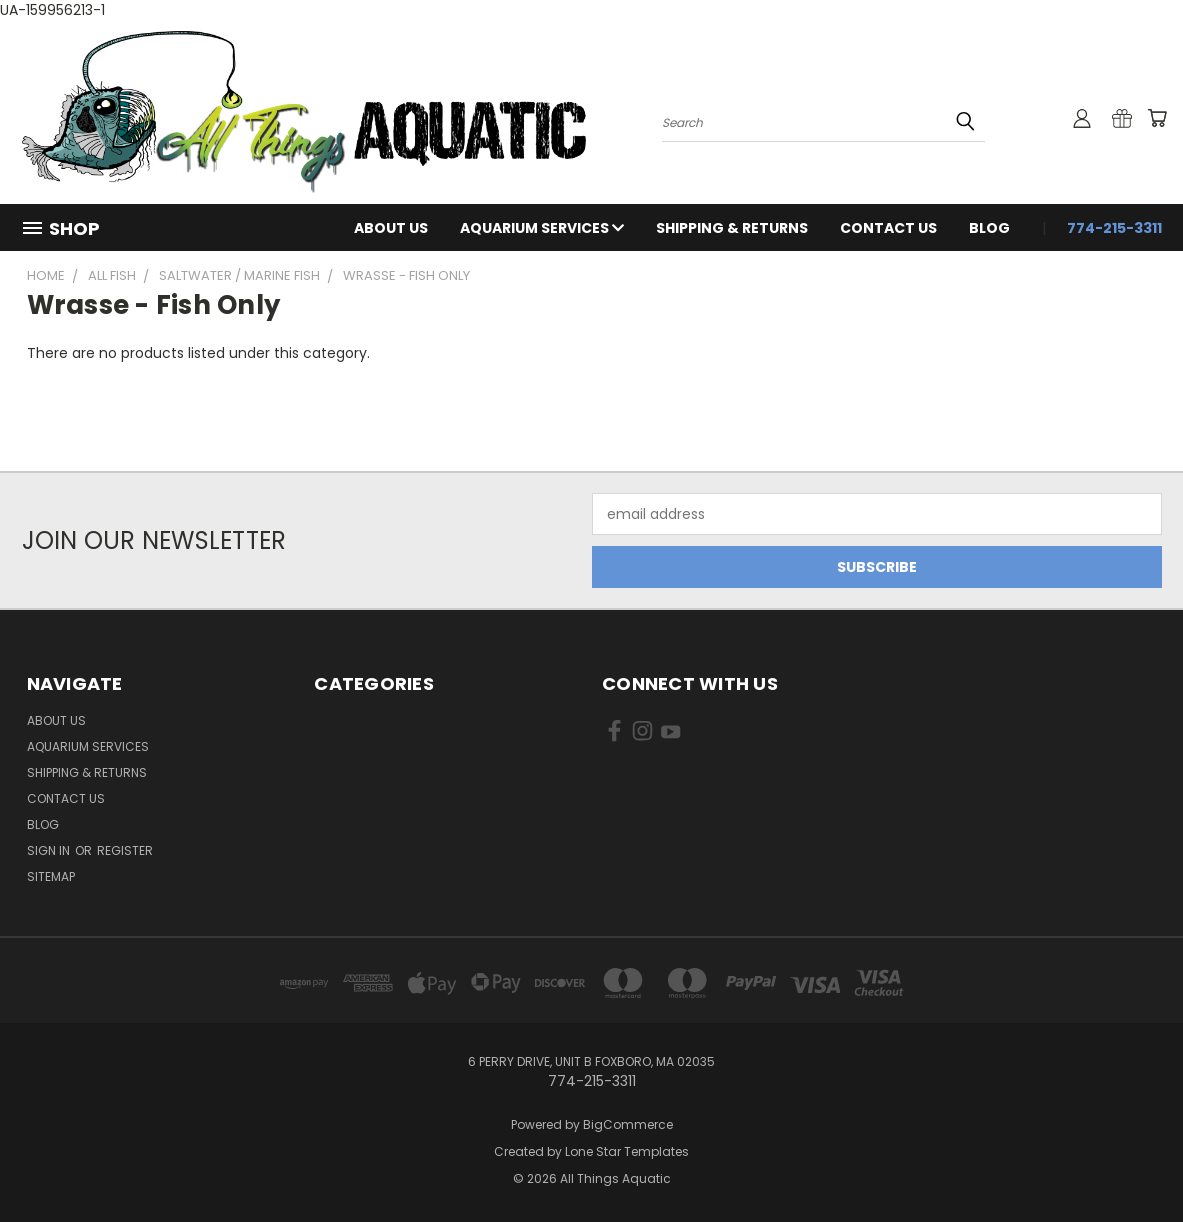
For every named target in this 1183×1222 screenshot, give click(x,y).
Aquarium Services (542, 228)
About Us (391, 228)
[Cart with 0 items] (1157, 118)
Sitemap (51, 876)
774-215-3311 (1114, 228)
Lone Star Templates (627, 1151)
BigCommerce (628, 1124)
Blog (989, 228)
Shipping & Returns (732, 228)
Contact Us (888, 228)
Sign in (50, 850)
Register (125, 850)
